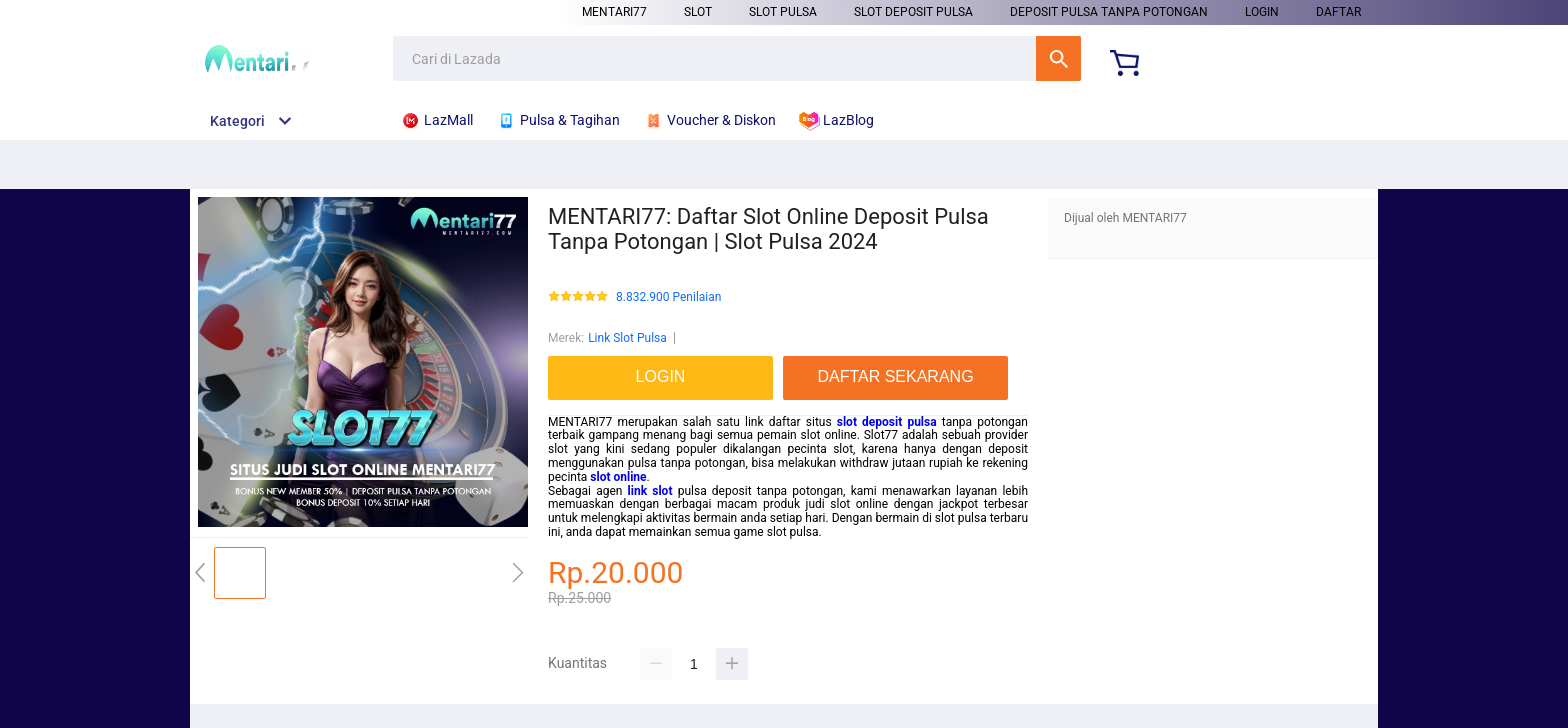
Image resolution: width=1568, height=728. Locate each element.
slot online (618, 477)
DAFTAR (1338, 12)
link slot (650, 491)
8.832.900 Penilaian (668, 297)
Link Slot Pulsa (627, 338)
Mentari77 (614, 12)
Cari (1058, 58)
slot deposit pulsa (887, 422)
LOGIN (1262, 12)
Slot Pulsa (783, 12)
